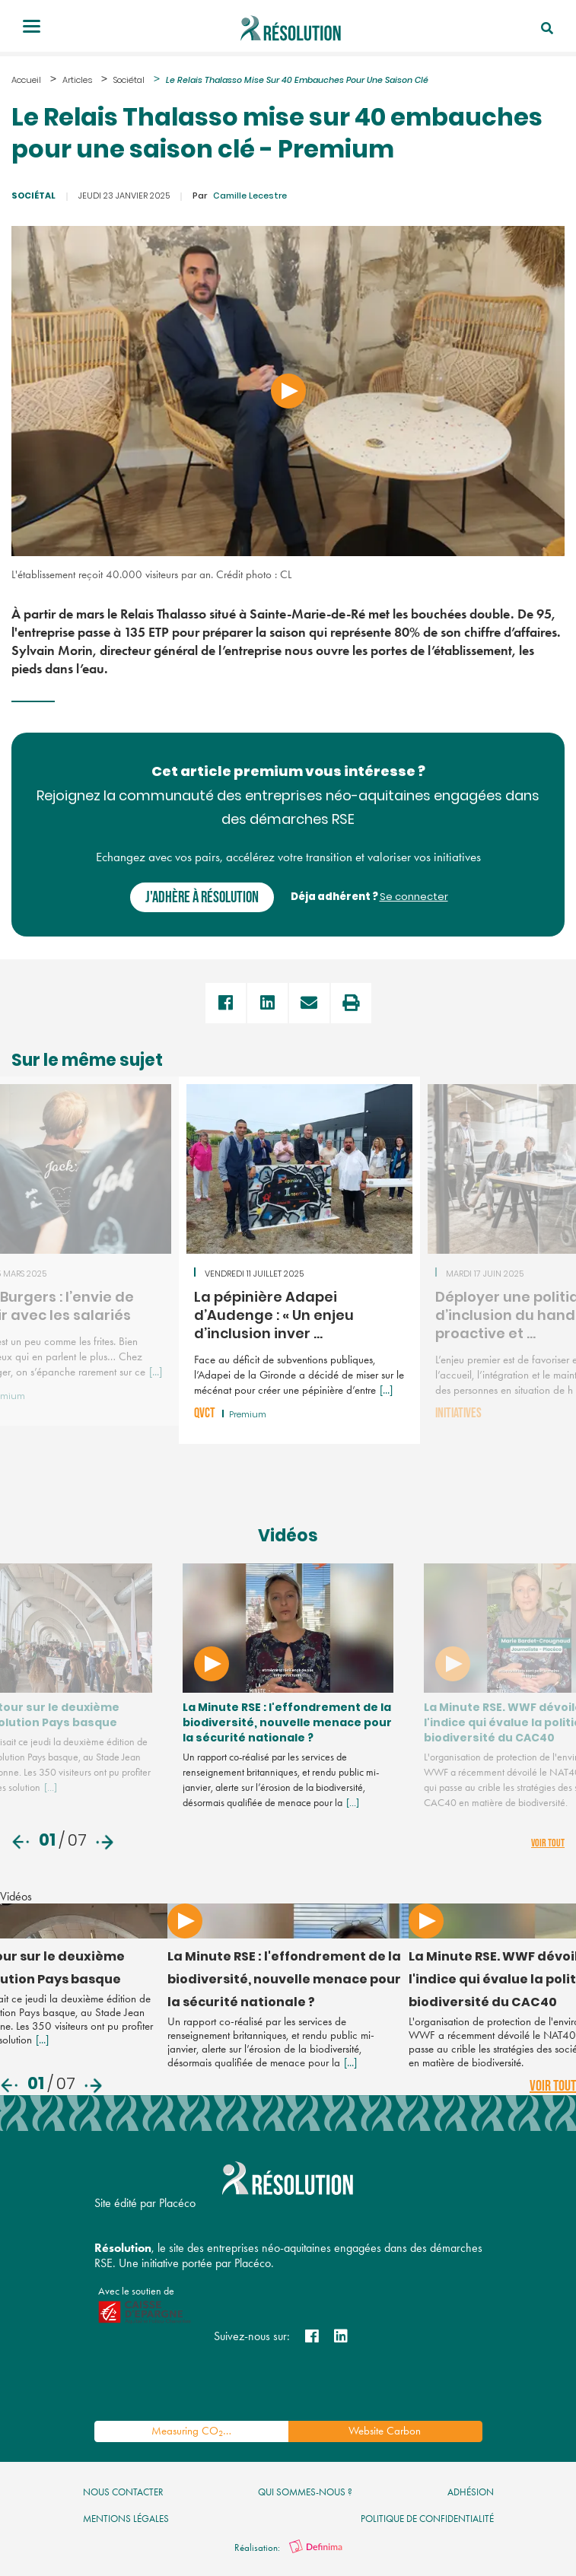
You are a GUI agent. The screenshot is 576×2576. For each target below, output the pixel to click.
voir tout (548, 1844)
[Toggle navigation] (31, 28)
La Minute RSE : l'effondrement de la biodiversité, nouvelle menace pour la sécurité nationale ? (263, 1725)
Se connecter (414, 897)
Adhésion (470, 2493)
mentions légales (126, 2520)
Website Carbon (384, 2432)
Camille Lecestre (240, 196)
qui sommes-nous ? (305, 2493)
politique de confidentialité (427, 2520)
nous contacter (123, 2493)
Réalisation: (288, 2549)
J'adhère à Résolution (202, 897)
